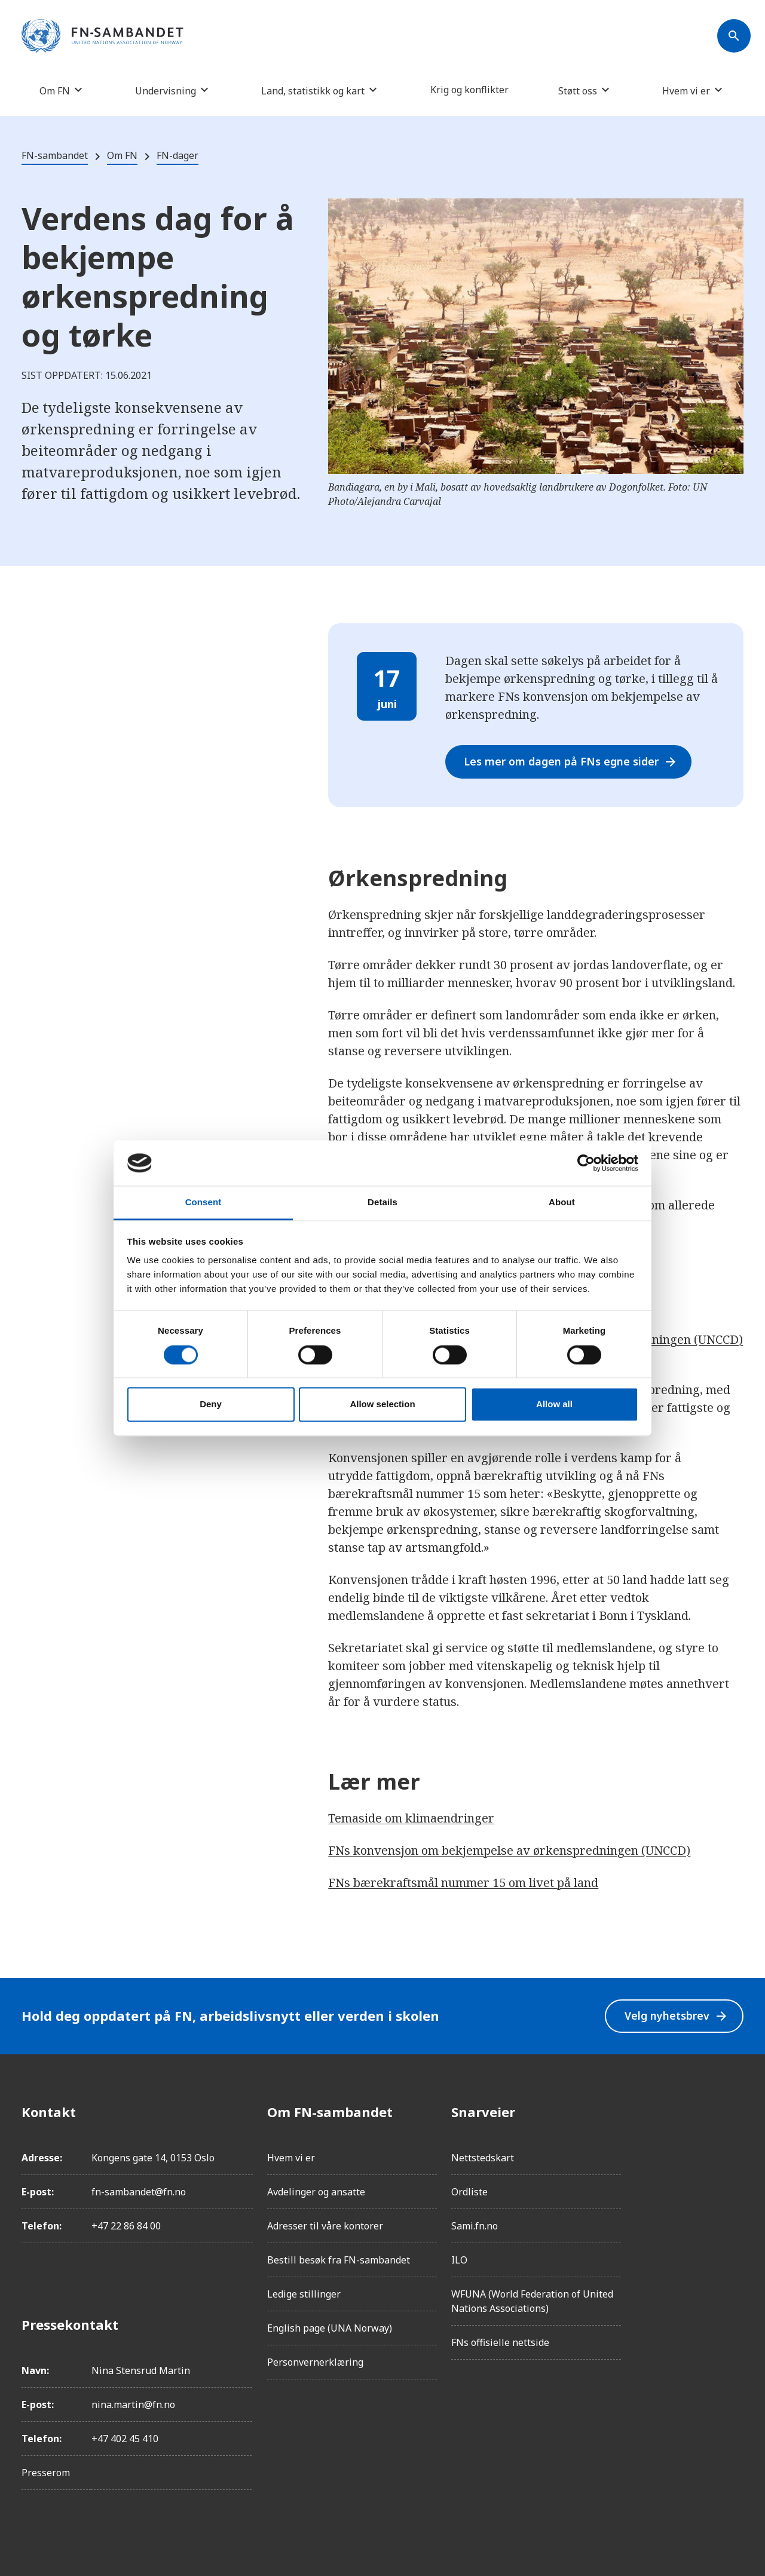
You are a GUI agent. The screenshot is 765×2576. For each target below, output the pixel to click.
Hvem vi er (686, 90)
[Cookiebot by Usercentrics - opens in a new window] (586, 1163)
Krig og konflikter (469, 90)
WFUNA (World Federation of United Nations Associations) (532, 2301)
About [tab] (562, 1202)
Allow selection (382, 1404)
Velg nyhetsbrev (676, 2015)
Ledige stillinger (304, 2294)
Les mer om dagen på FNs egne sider (571, 761)
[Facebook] (733, 2111)
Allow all (554, 1404)
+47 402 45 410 (124, 2438)
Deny (211, 1404)
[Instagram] (733, 2145)
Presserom (46, 2472)
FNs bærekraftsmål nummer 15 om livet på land (463, 1882)
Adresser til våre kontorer (325, 2225)
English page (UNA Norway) (329, 2328)
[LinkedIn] (733, 2178)
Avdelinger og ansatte (316, 2191)
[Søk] (734, 36)
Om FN (54, 90)
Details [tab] (382, 1202)
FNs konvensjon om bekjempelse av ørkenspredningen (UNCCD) (509, 1850)
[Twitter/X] (733, 2212)
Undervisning (165, 90)
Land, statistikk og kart (313, 90)
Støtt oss (577, 90)
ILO (459, 2259)
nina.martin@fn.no (133, 2404)
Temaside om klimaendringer (411, 1818)
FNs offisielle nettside (500, 2342)
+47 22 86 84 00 (126, 2225)
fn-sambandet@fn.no (138, 2191)
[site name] (102, 36)
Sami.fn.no (474, 2225)
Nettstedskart (482, 2157)
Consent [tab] (203, 1202)
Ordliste (469, 2191)
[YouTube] (733, 2245)
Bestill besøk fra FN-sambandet (338, 2259)
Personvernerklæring (315, 2362)
